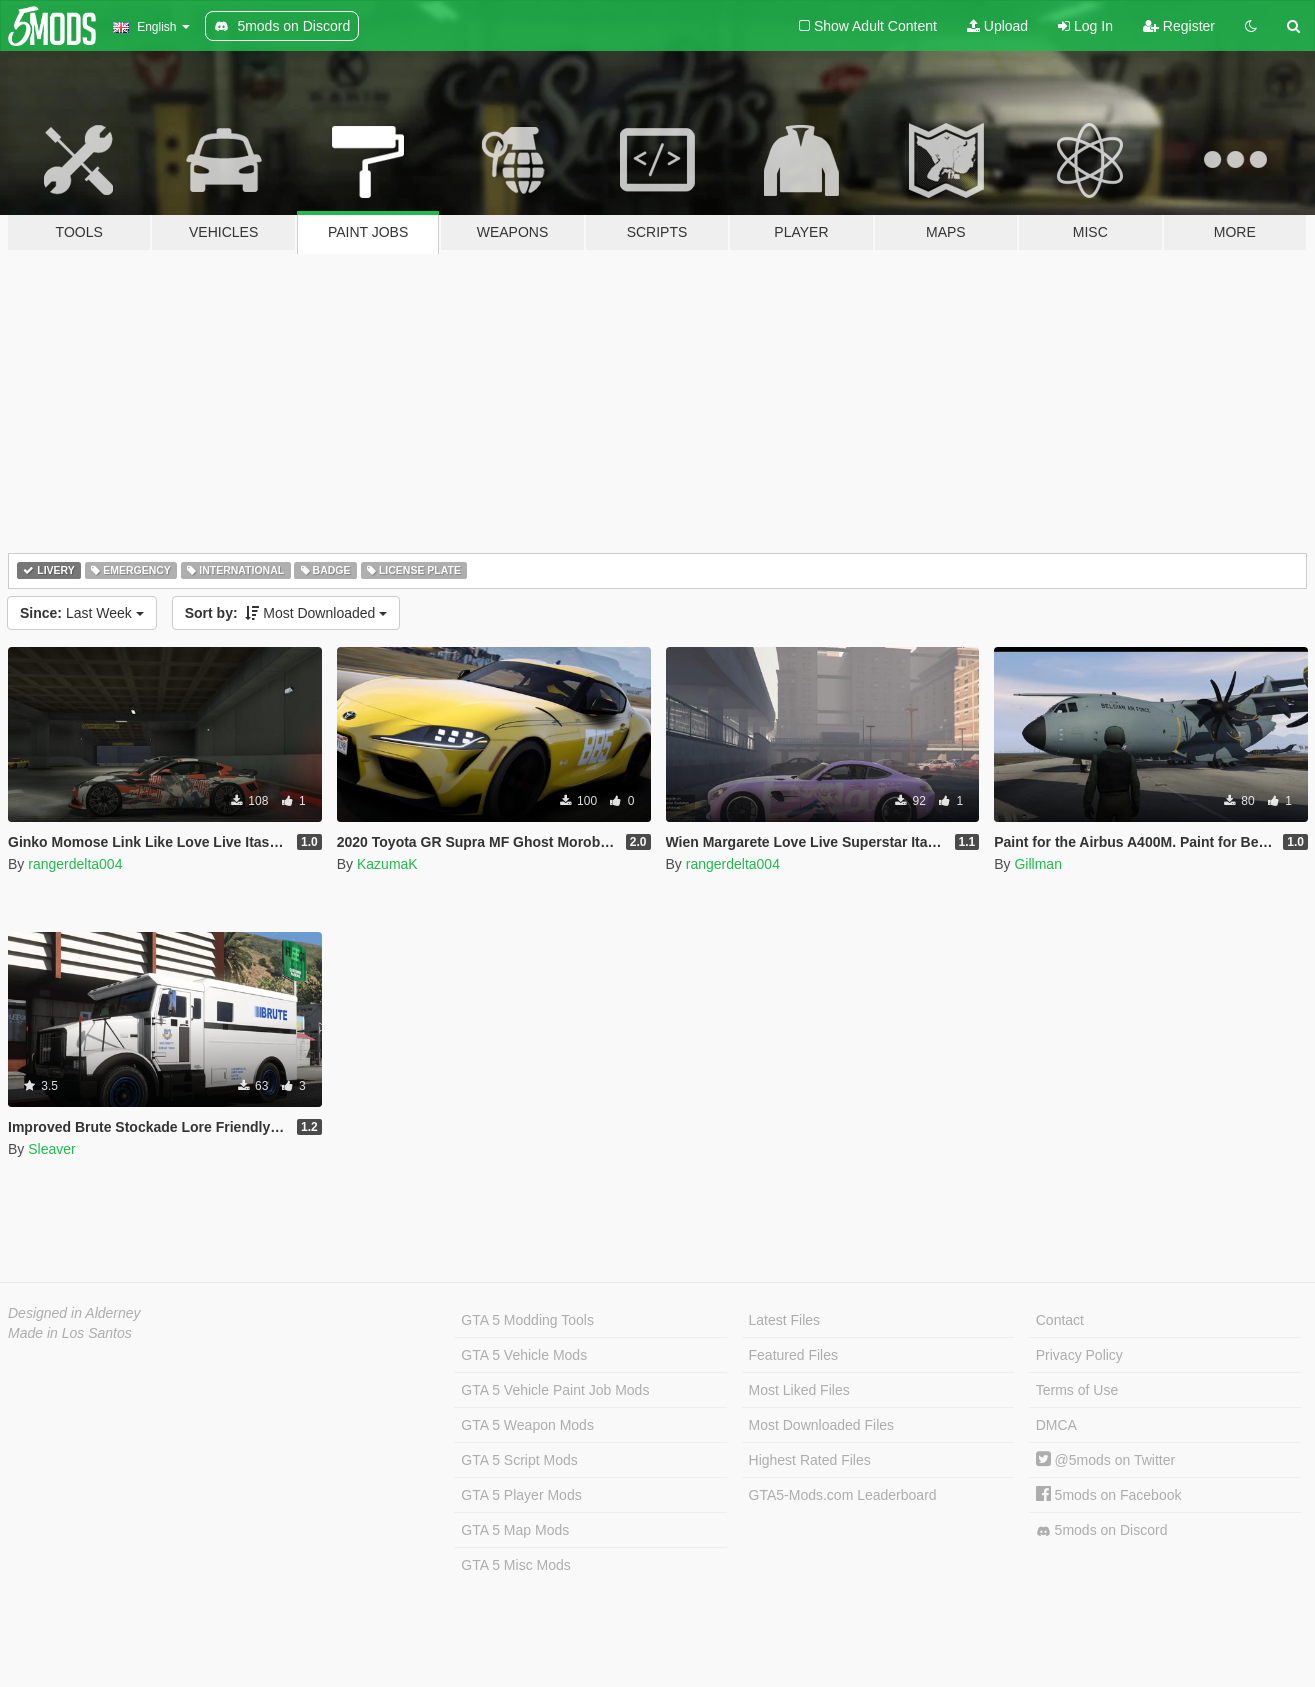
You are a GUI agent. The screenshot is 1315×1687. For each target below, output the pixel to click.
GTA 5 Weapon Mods (527, 1425)
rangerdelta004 (75, 864)
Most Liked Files (799, 1390)
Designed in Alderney (74, 1313)
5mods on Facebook (1109, 1495)
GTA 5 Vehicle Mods (524, 1355)
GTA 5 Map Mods (515, 1530)
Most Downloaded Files (822, 1425)
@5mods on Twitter (1105, 1460)
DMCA (1056, 1425)
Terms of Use (1077, 1390)
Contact (1060, 1320)
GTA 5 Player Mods (521, 1495)
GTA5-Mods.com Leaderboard (843, 1495)
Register (1179, 26)
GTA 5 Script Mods (519, 1460)
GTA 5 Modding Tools (527, 1320)
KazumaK (387, 864)
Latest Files (785, 1320)
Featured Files (793, 1355)
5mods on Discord (1102, 1530)
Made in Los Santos (70, 1333)
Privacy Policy (1079, 1355)
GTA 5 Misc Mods (515, 1565)
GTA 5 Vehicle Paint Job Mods (555, 1390)
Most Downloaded (286, 613)
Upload (997, 26)
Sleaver (51, 1149)
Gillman (1037, 864)
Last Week (82, 613)
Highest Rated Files (810, 1460)
